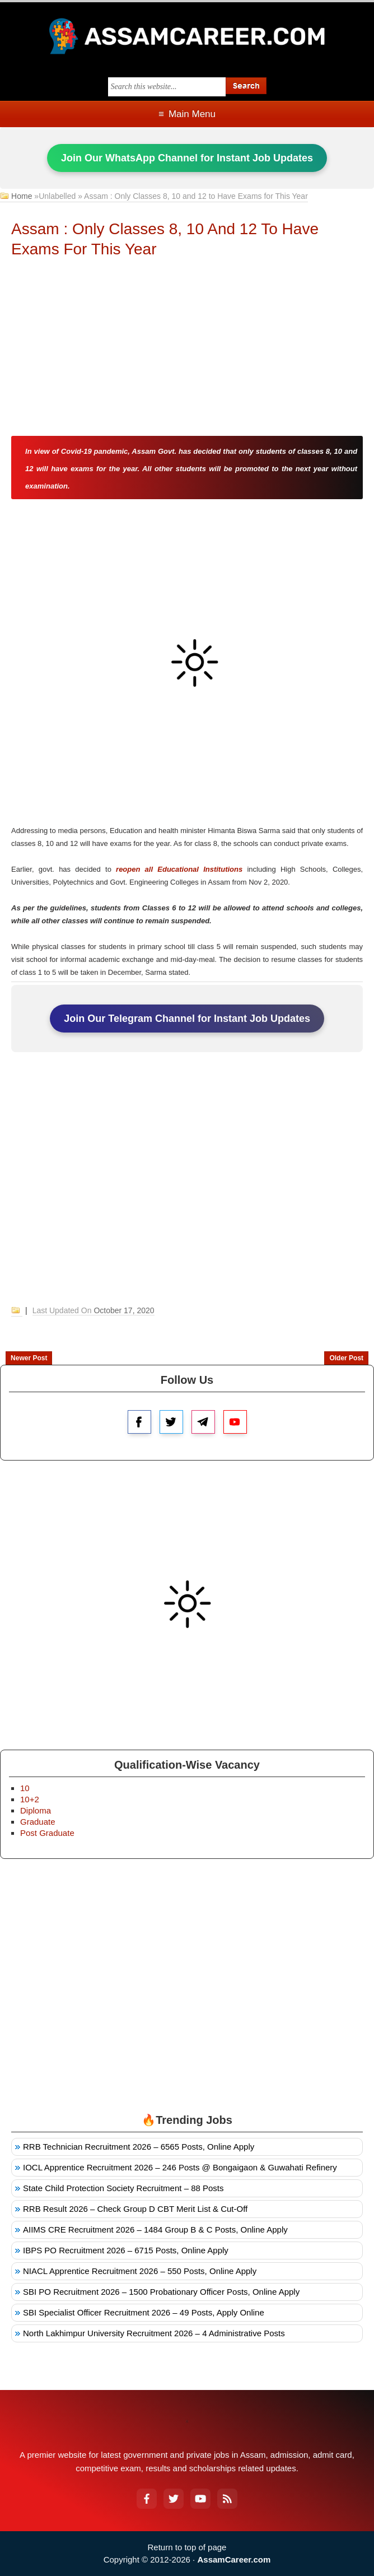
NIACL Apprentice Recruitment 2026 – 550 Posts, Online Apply (139, 2271)
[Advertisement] (187, 349)
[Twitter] (173, 2499)
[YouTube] (200, 2499)
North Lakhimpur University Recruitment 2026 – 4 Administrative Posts (154, 2333)
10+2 (29, 1799)
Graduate (37, 1821)
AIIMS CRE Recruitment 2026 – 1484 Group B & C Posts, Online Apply (155, 2229)
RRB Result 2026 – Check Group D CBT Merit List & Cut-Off (135, 2209)
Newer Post (29, 1358)
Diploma (35, 1810)
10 (25, 1788)
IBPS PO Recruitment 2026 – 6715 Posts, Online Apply (125, 2250)
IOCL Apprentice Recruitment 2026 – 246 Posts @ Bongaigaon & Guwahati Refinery (180, 2167)
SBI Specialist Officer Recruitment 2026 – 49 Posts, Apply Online (143, 2312)
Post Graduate (47, 1833)
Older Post (346, 1358)
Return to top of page (187, 2547)
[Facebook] (147, 2499)
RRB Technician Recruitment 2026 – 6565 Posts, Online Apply (138, 2146)
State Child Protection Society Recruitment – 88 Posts (123, 2188)
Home (21, 196)
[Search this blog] (167, 86)
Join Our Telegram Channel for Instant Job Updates (187, 1018)
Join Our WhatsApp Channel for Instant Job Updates (187, 158)
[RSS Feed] (227, 2499)
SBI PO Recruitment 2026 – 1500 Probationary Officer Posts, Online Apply (161, 2291)
